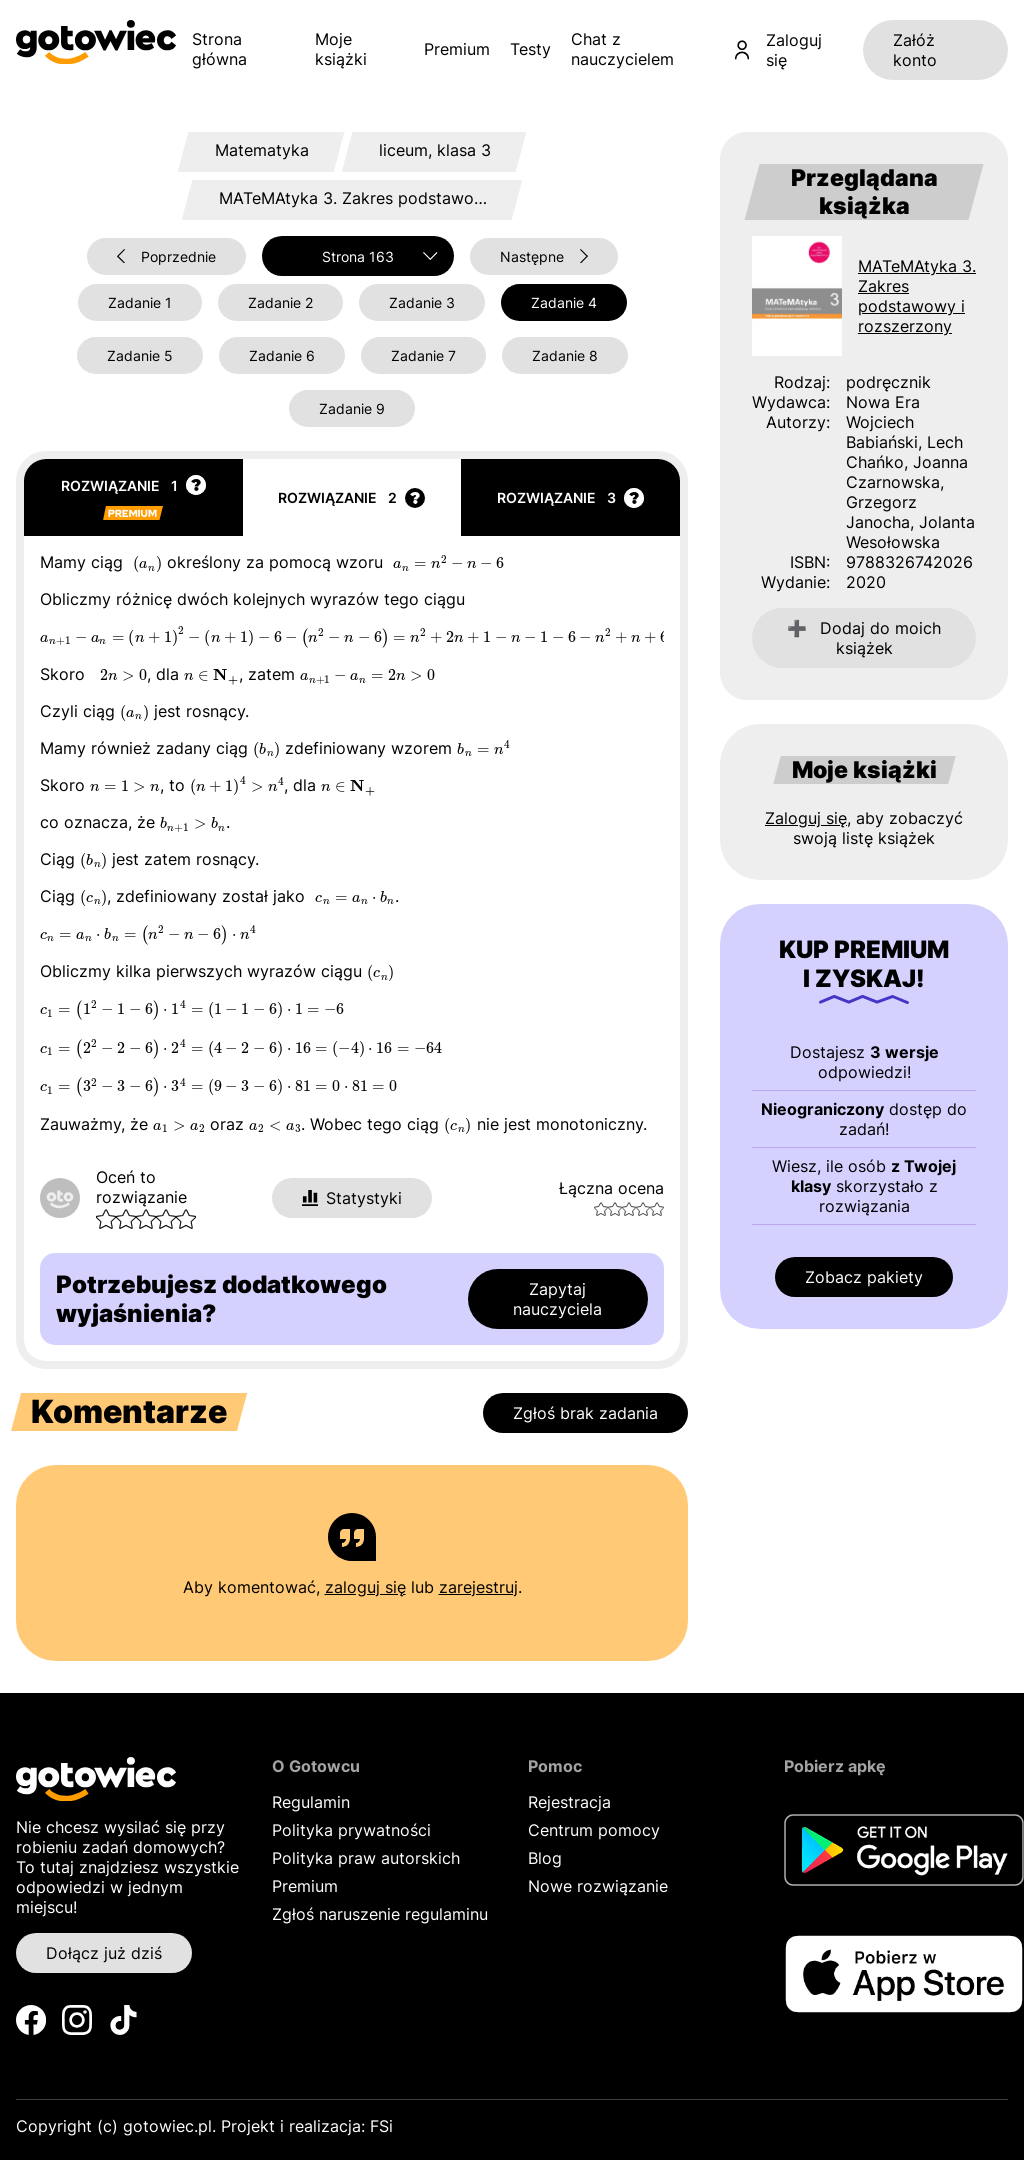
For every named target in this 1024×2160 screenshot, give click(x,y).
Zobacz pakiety (864, 1277)
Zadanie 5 (140, 355)
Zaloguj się (778, 50)
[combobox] (358, 256)
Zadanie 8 (565, 355)
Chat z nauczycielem (622, 49)
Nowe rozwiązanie (598, 1886)
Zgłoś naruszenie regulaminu (380, 1914)
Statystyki (352, 1198)
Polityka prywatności (351, 1830)
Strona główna (219, 49)
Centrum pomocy (594, 1830)
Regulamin (311, 1802)
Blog (545, 1858)
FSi (381, 2126)
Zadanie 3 (422, 302)
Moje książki (341, 49)
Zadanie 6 (282, 355)
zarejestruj (478, 1587)
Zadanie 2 (280, 302)
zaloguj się (365, 1587)
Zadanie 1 (140, 302)
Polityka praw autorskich (366, 1858)
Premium (457, 49)
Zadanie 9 (352, 408)
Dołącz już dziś (104, 1953)
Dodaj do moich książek (864, 638)
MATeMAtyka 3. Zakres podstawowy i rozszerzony (917, 296)
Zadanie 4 (564, 302)
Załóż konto (915, 50)
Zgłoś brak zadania (585, 1413)
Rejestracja (569, 1802)
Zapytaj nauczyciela (557, 1299)
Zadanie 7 (423, 355)
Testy (530, 49)
